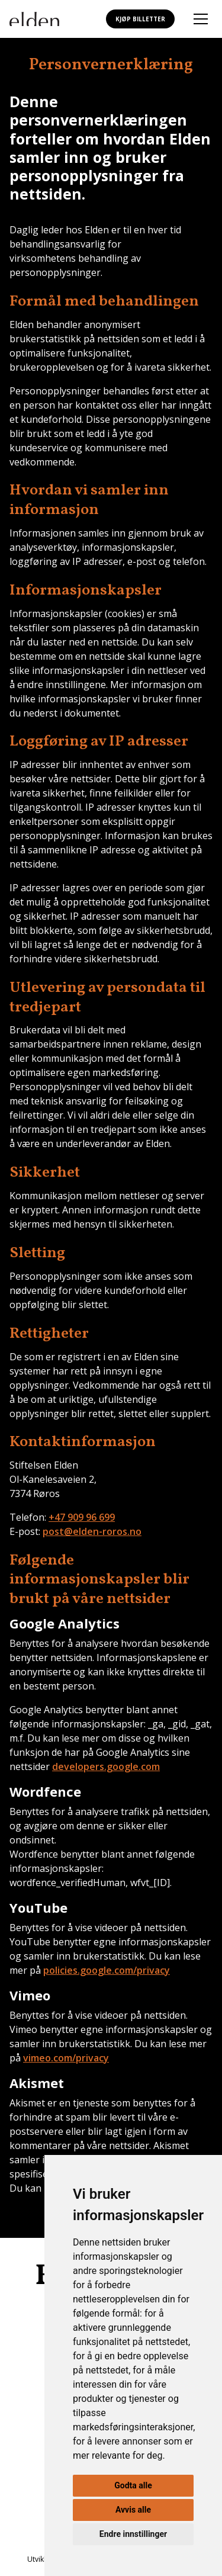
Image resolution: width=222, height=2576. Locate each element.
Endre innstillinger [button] (133, 2534)
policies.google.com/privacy (106, 1970)
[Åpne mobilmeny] (201, 19)
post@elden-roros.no (92, 1531)
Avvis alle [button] (133, 2509)
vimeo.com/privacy (66, 2057)
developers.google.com (106, 1766)
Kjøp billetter (140, 19)
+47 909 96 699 (82, 1517)
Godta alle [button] (133, 2485)
